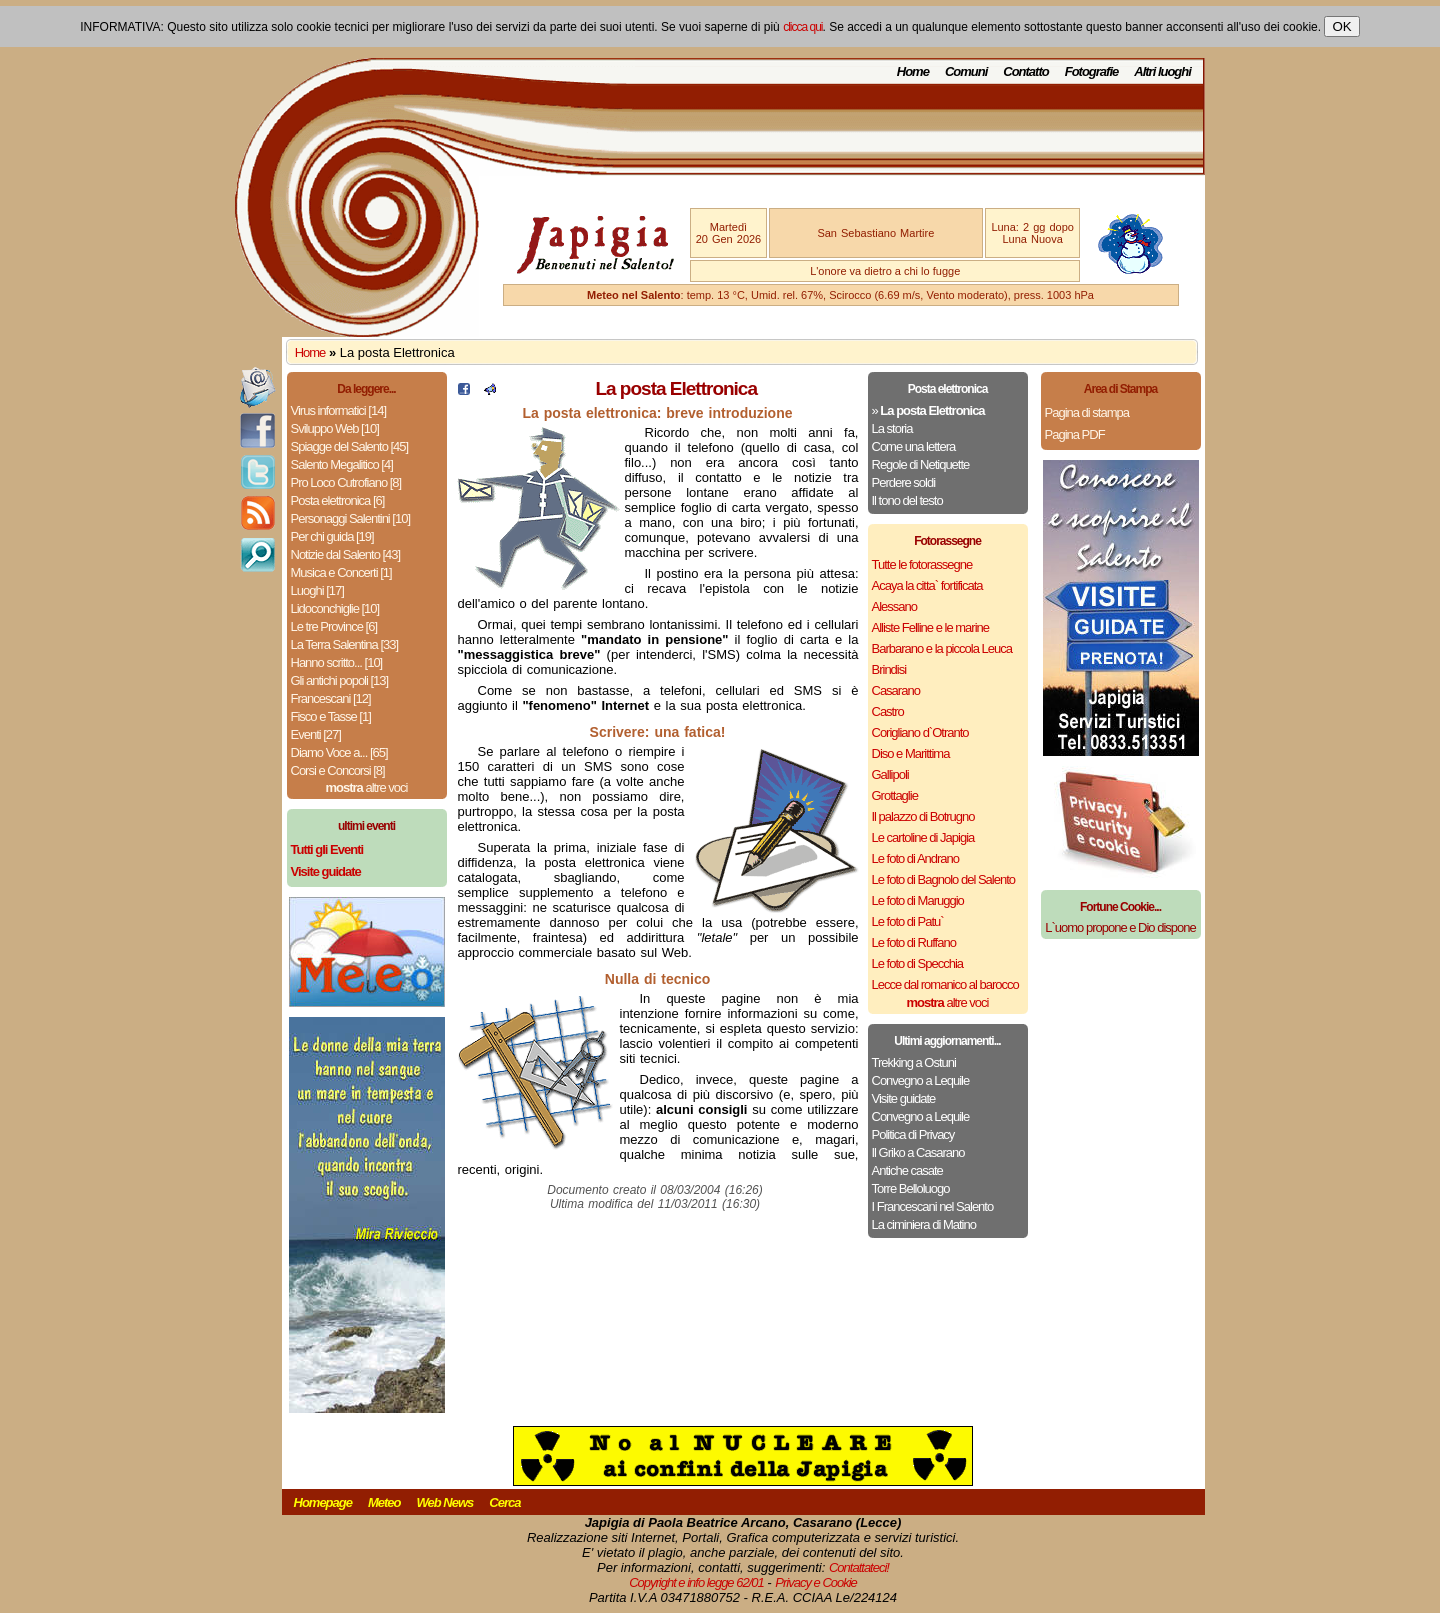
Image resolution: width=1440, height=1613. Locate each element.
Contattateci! (859, 1567)
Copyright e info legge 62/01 (696, 1582)
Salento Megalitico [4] (342, 464)
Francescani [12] (331, 698)
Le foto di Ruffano (914, 942)
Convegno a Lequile (921, 1080)
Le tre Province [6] (334, 626)
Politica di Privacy (913, 1134)
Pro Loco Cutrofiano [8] (346, 482)
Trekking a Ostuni (914, 1062)
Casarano (896, 690)
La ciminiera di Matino (924, 1224)
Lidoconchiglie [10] (335, 608)
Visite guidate (904, 1098)
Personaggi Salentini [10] (351, 518)
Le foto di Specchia (918, 963)
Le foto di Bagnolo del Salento (943, 879)
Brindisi (889, 669)
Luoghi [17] (317, 590)
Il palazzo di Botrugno (923, 816)
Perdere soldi (904, 482)
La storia (892, 428)
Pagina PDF (1075, 434)
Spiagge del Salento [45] (350, 446)
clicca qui (802, 27)
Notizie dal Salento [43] (346, 554)
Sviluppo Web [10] (335, 428)
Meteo (384, 1502)
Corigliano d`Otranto (920, 732)
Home (913, 71)
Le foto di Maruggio (918, 900)
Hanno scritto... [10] (337, 662)
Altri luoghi (1162, 71)
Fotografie (1092, 71)
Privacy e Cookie (816, 1582)
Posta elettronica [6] (338, 500)
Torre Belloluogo (911, 1188)
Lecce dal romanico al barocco (945, 984)
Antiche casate (907, 1170)
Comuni (966, 71)
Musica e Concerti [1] (341, 572)
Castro (888, 711)
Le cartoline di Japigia (923, 837)
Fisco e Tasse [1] (331, 716)
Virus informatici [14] (339, 410)
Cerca (504, 1502)
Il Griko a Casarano (918, 1152)
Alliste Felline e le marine (931, 627)
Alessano (894, 606)
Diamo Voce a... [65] (339, 752)
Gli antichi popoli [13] (340, 680)
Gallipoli (890, 774)
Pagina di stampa (1087, 412)
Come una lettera (914, 446)
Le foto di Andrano (916, 858)
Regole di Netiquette (921, 464)
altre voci (367, 787)
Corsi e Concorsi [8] (338, 770)
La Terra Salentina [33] (345, 644)
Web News (445, 1502)
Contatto (1025, 71)
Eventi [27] (316, 734)
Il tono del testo (907, 500)
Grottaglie (895, 795)
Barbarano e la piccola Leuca (942, 648)
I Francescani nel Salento (933, 1206)
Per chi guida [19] (332, 536)
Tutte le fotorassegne (922, 564)
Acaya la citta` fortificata (927, 585)
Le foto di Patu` (908, 921)
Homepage (323, 1502)
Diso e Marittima (911, 753)
